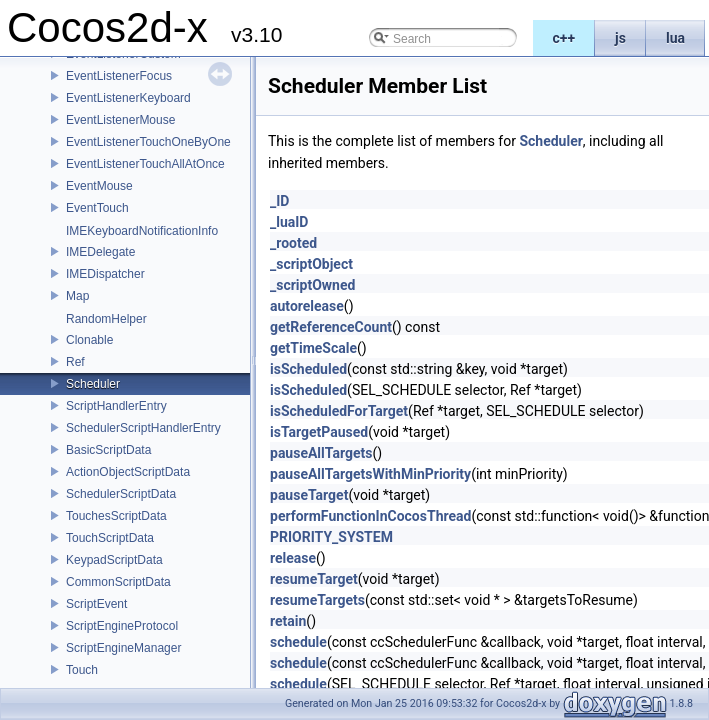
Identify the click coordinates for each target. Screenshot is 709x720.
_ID (279, 201)
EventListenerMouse (120, 120)
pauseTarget (309, 495)
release (293, 558)
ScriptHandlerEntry (116, 406)
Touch (82, 670)
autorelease (307, 306)
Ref (75, 362)
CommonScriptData (118, 582)
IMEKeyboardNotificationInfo (142, 231)
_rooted (293, 243)
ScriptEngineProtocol (122, 626)
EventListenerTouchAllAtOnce (145, 164)
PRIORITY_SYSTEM (331, 537)
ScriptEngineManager (123, 648)
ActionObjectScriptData (128, 472)
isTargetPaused (319, 432)
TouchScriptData (110, 538)
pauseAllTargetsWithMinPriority (370, 474)
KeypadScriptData (114, 560)
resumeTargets (317, 600)
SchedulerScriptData (121, 494)
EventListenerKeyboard (128, 98)
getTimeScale (313, 348)
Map (77, 296)
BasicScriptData (108, 450)
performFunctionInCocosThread (370, 516)
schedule (298, 642)
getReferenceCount (331, 327)
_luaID (289, 222)
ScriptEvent (96, 604)
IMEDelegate (100, 252)
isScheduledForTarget (339, 411)
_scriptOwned (312, 285)
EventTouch (97, 208)
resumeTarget (314, 579)
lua (675, 38)
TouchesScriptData (116, 516)
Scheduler (93, 384)
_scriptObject (311, 264)
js (620, 38)
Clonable (89, 340)
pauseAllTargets (321, 453)
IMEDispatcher (105, 274)
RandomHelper (106, 319)
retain (288, 621)
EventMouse (99, 186)
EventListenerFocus (119, 76)
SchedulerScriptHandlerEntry (143, 428)
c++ (564, 38)
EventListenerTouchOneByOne (148, 142)
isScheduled (308, 369)
